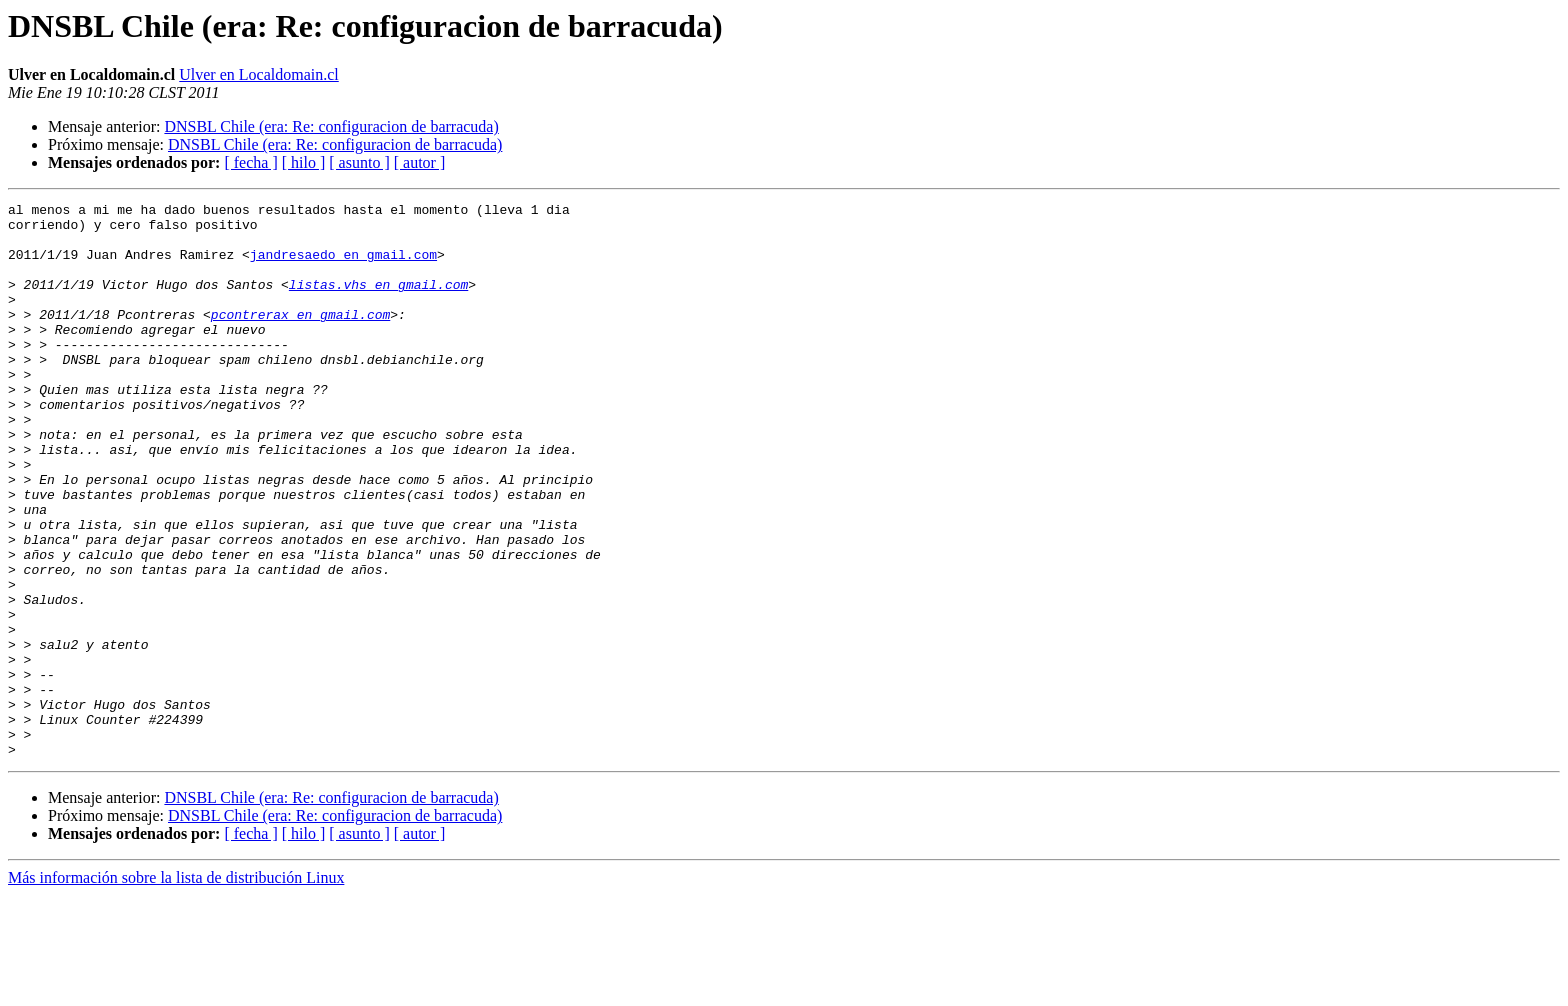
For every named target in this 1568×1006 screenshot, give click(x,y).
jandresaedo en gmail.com (343, 266)
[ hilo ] (304, 162)
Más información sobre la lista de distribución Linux (176, 988)
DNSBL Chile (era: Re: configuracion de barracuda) (331, 126)
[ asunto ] (359, 162)
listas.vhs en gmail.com (378, 302)
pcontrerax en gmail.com (300, 338)
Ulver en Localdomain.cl (259, 74)
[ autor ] (420, 162)
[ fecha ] (250, 162)
